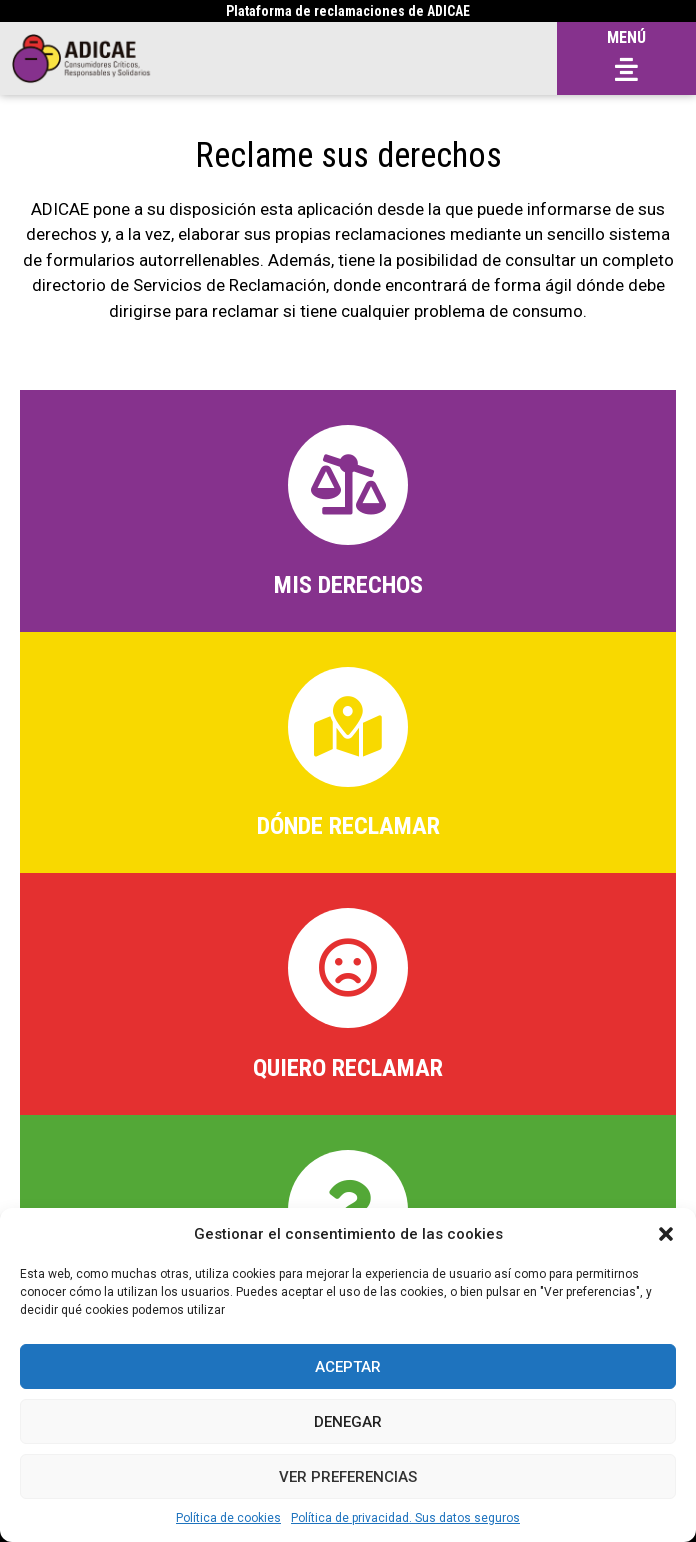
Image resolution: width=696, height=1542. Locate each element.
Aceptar (348, 1367)
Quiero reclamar (348, 1068)
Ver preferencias (348, 1477)
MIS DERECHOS (348, 585)
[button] (666, 1234)
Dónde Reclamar (348, 826)
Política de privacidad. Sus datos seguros (405, 1518)
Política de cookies (228, 1518)
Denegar (348, 1422)
